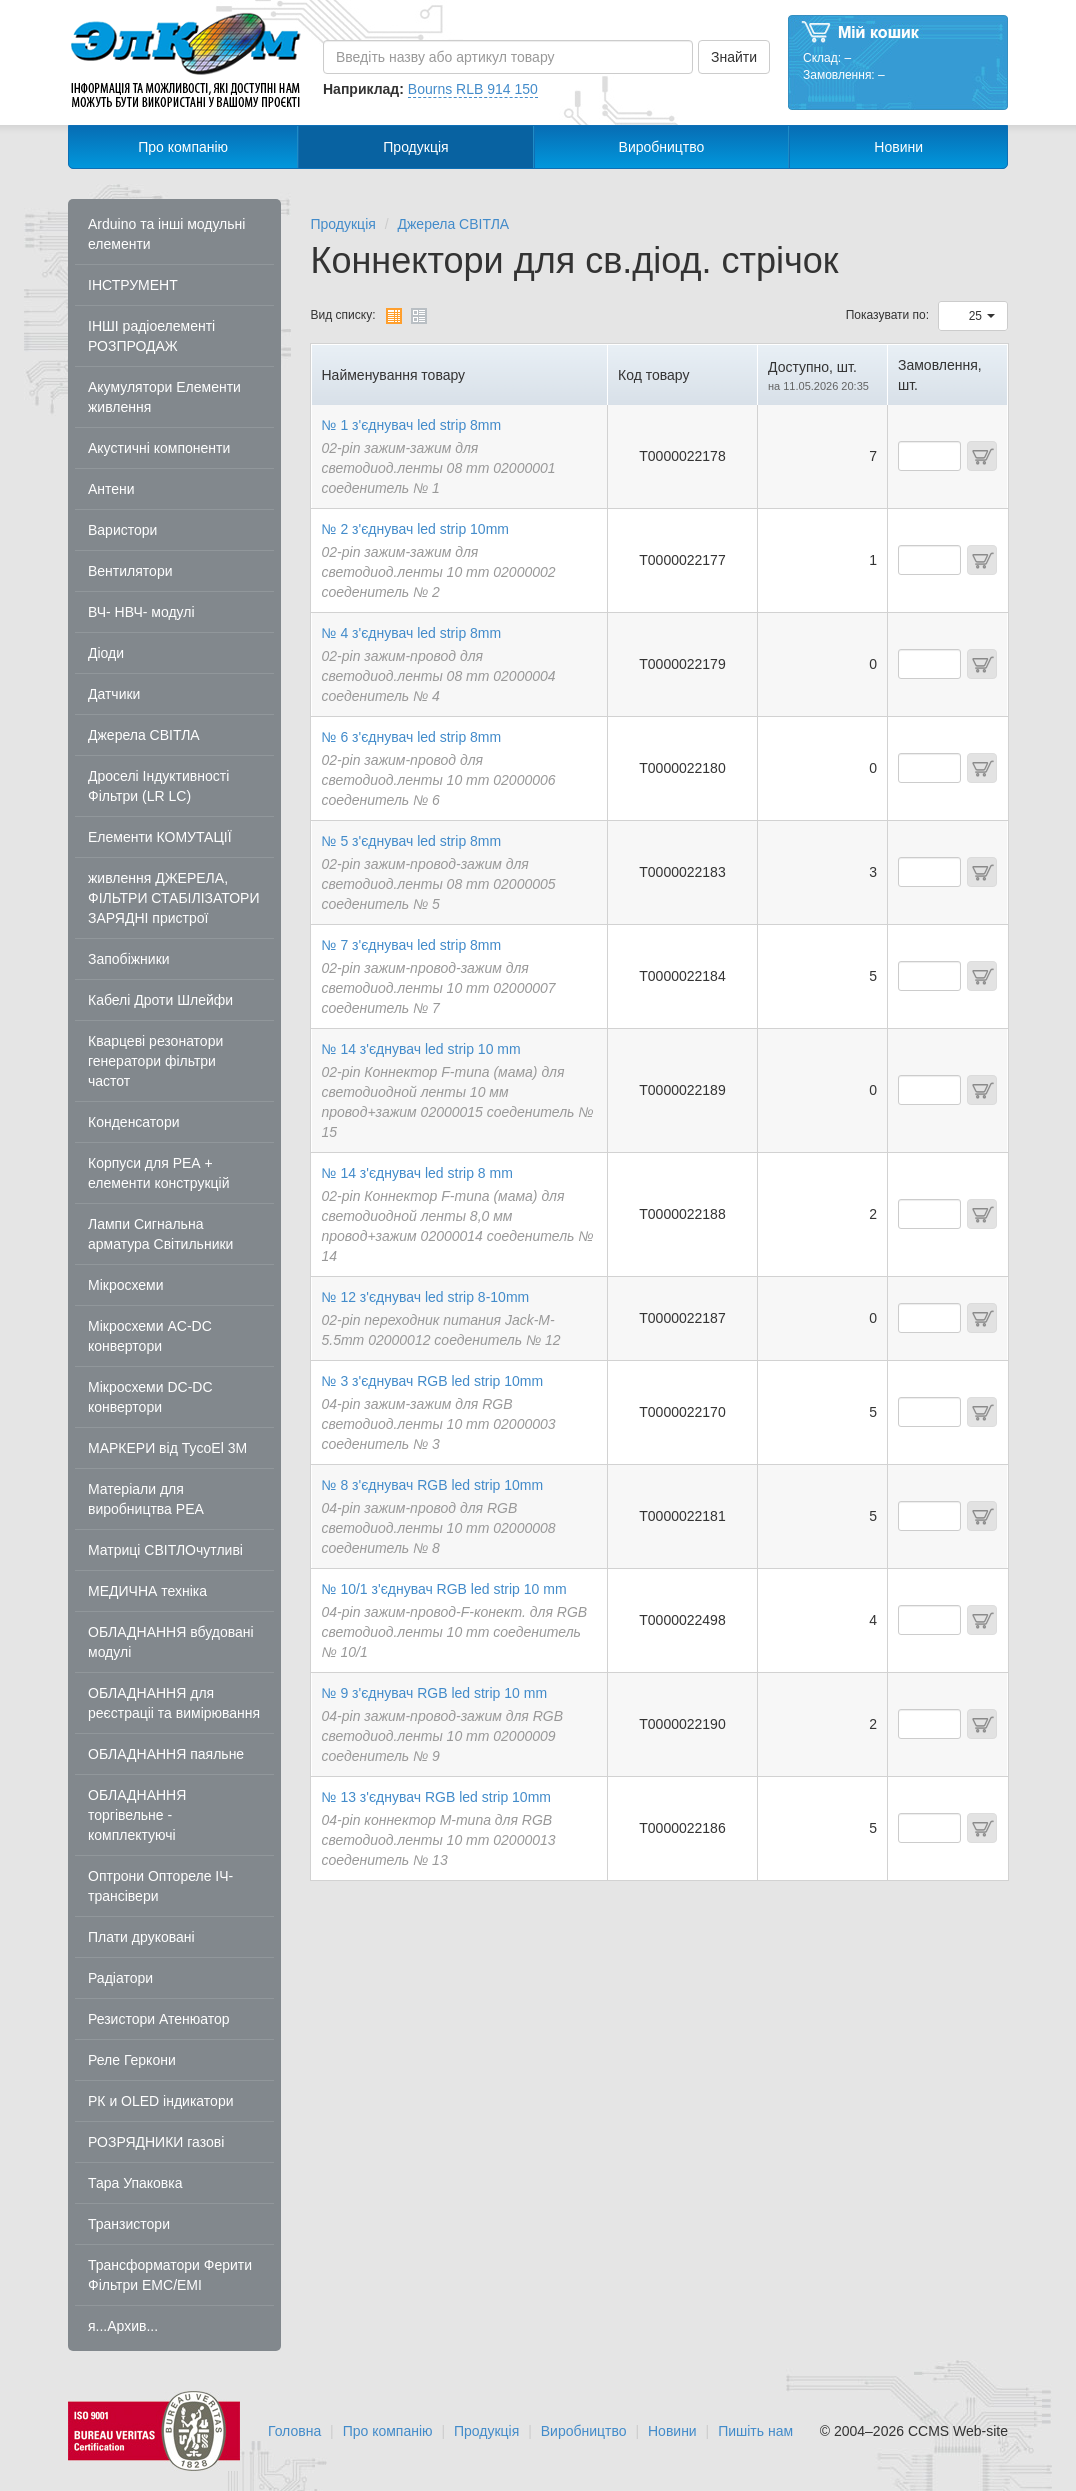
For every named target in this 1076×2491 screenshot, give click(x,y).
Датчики (114, 694)
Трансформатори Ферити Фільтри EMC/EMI (170, 2275)
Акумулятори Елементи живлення (164, 397)
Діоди (106, 653)
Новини (898, 147)
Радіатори (120, 1978)
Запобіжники (129, 959)
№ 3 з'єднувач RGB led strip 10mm (433, 1381)
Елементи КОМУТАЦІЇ (160, 837)
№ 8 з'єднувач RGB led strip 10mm (433, 1485)
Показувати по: (887, 315)
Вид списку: (343, 315)
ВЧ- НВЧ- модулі (141, 612)
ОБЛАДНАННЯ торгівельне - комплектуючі (137, 1815)
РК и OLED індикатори (161, 2101)
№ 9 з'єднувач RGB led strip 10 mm (435, 1693)
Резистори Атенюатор (159, 2019)
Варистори (122, 530)
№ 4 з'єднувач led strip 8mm (412, 633)
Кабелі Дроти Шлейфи (160, 1000)
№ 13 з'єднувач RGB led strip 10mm (436, 1797)
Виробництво (662, 147)
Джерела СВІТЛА (144, 735)
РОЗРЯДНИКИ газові (156, 2142)
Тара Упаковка (135, 2183)
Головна (294, 2431)
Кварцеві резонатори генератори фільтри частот (155, 1061)
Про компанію (183, 147)
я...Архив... (123, 2326)
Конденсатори (134, 1122)
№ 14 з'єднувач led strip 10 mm (421, 1049)
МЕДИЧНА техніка (147, 1591)
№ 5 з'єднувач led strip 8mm (412, 841)
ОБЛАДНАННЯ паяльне (166, 1754)
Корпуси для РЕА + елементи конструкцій (158, 1173)
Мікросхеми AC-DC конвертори (150, 1336)
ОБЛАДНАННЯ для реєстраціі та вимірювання (174, 1703)
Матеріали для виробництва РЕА (146, 1499)
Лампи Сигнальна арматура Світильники (160, 1234)
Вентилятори (130, 571)
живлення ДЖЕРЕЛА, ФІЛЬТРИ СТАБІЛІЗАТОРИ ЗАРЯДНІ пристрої (174, 898)
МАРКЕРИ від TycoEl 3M (167, 1448)
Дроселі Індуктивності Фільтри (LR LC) (158, 786)
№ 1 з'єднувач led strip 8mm (412, 425)
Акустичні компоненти (159, 448)
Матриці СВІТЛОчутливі (165, 1550)
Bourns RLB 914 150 (473, 89)
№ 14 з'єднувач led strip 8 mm (417, 1173)
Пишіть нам (755, 2431)
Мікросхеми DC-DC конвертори (150, 1397)
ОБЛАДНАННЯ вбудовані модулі (171, 1642)
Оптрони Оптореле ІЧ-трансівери (160, 1886)
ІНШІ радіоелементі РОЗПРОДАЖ (151, 336)
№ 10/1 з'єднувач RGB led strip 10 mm (444, 1589)
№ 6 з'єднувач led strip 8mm (412, 737)
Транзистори (129, 2224)
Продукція (415, 147)
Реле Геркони (132, 2060)
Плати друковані (141, 1937)
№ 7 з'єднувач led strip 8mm (412, 945)
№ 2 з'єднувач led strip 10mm (415, 529)
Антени (111, 489)
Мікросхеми (126, 1285)
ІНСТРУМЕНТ (133, 285)
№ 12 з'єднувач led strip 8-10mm (426, 1297)
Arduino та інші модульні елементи (166, 234)
